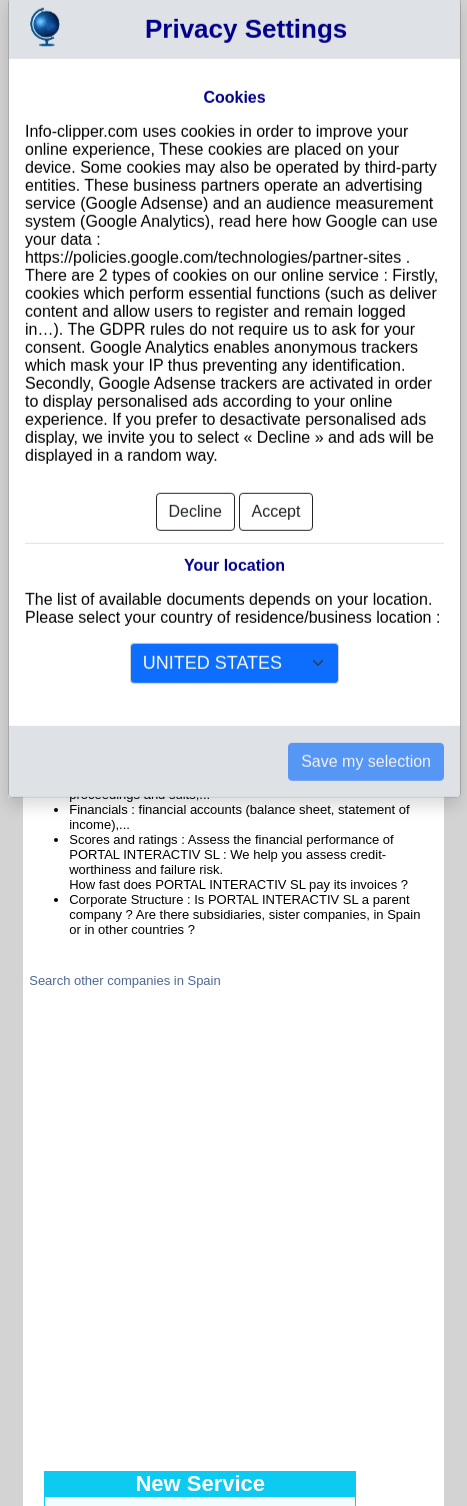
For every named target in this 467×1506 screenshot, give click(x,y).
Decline (195, 480)
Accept (276, 480)
